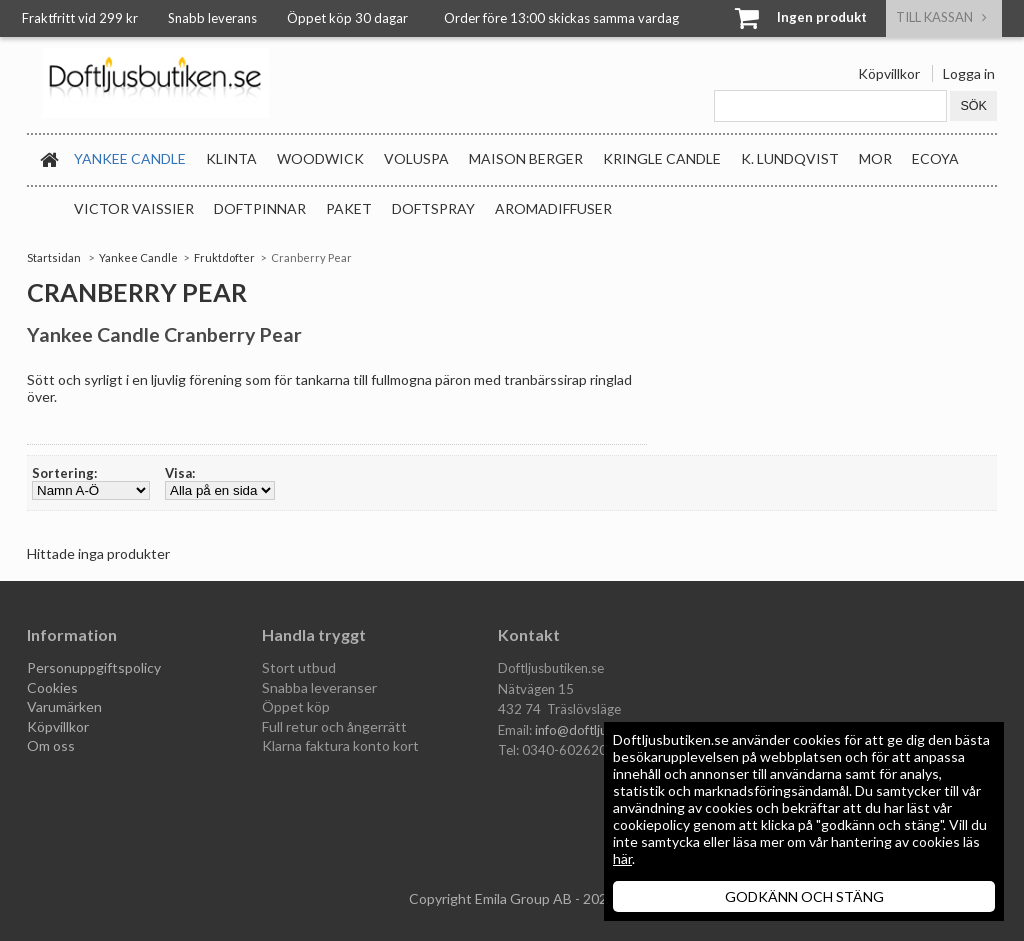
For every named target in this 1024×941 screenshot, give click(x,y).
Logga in (969, 73)
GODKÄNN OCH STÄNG (804, 896)
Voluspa (416, 158)
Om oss (51, 745)
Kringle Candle (662, 158)
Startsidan (54, 257)
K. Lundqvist (790, 158)
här (622, 858)
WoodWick (320, 158)
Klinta (231, 158)
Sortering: (64, 473)
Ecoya (935, 158)
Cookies (52, 687)
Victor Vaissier (134, 208)
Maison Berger (526, 158)
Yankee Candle (130, 158)
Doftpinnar (260, 208)
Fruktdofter (224, 257)
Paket (349, 208)
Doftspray (433, 208)
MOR (875, 158)
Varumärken (64, 706)
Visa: (180, 473)
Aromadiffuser (553, 208)
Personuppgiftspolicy (94, 667)
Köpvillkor (889, 73)
